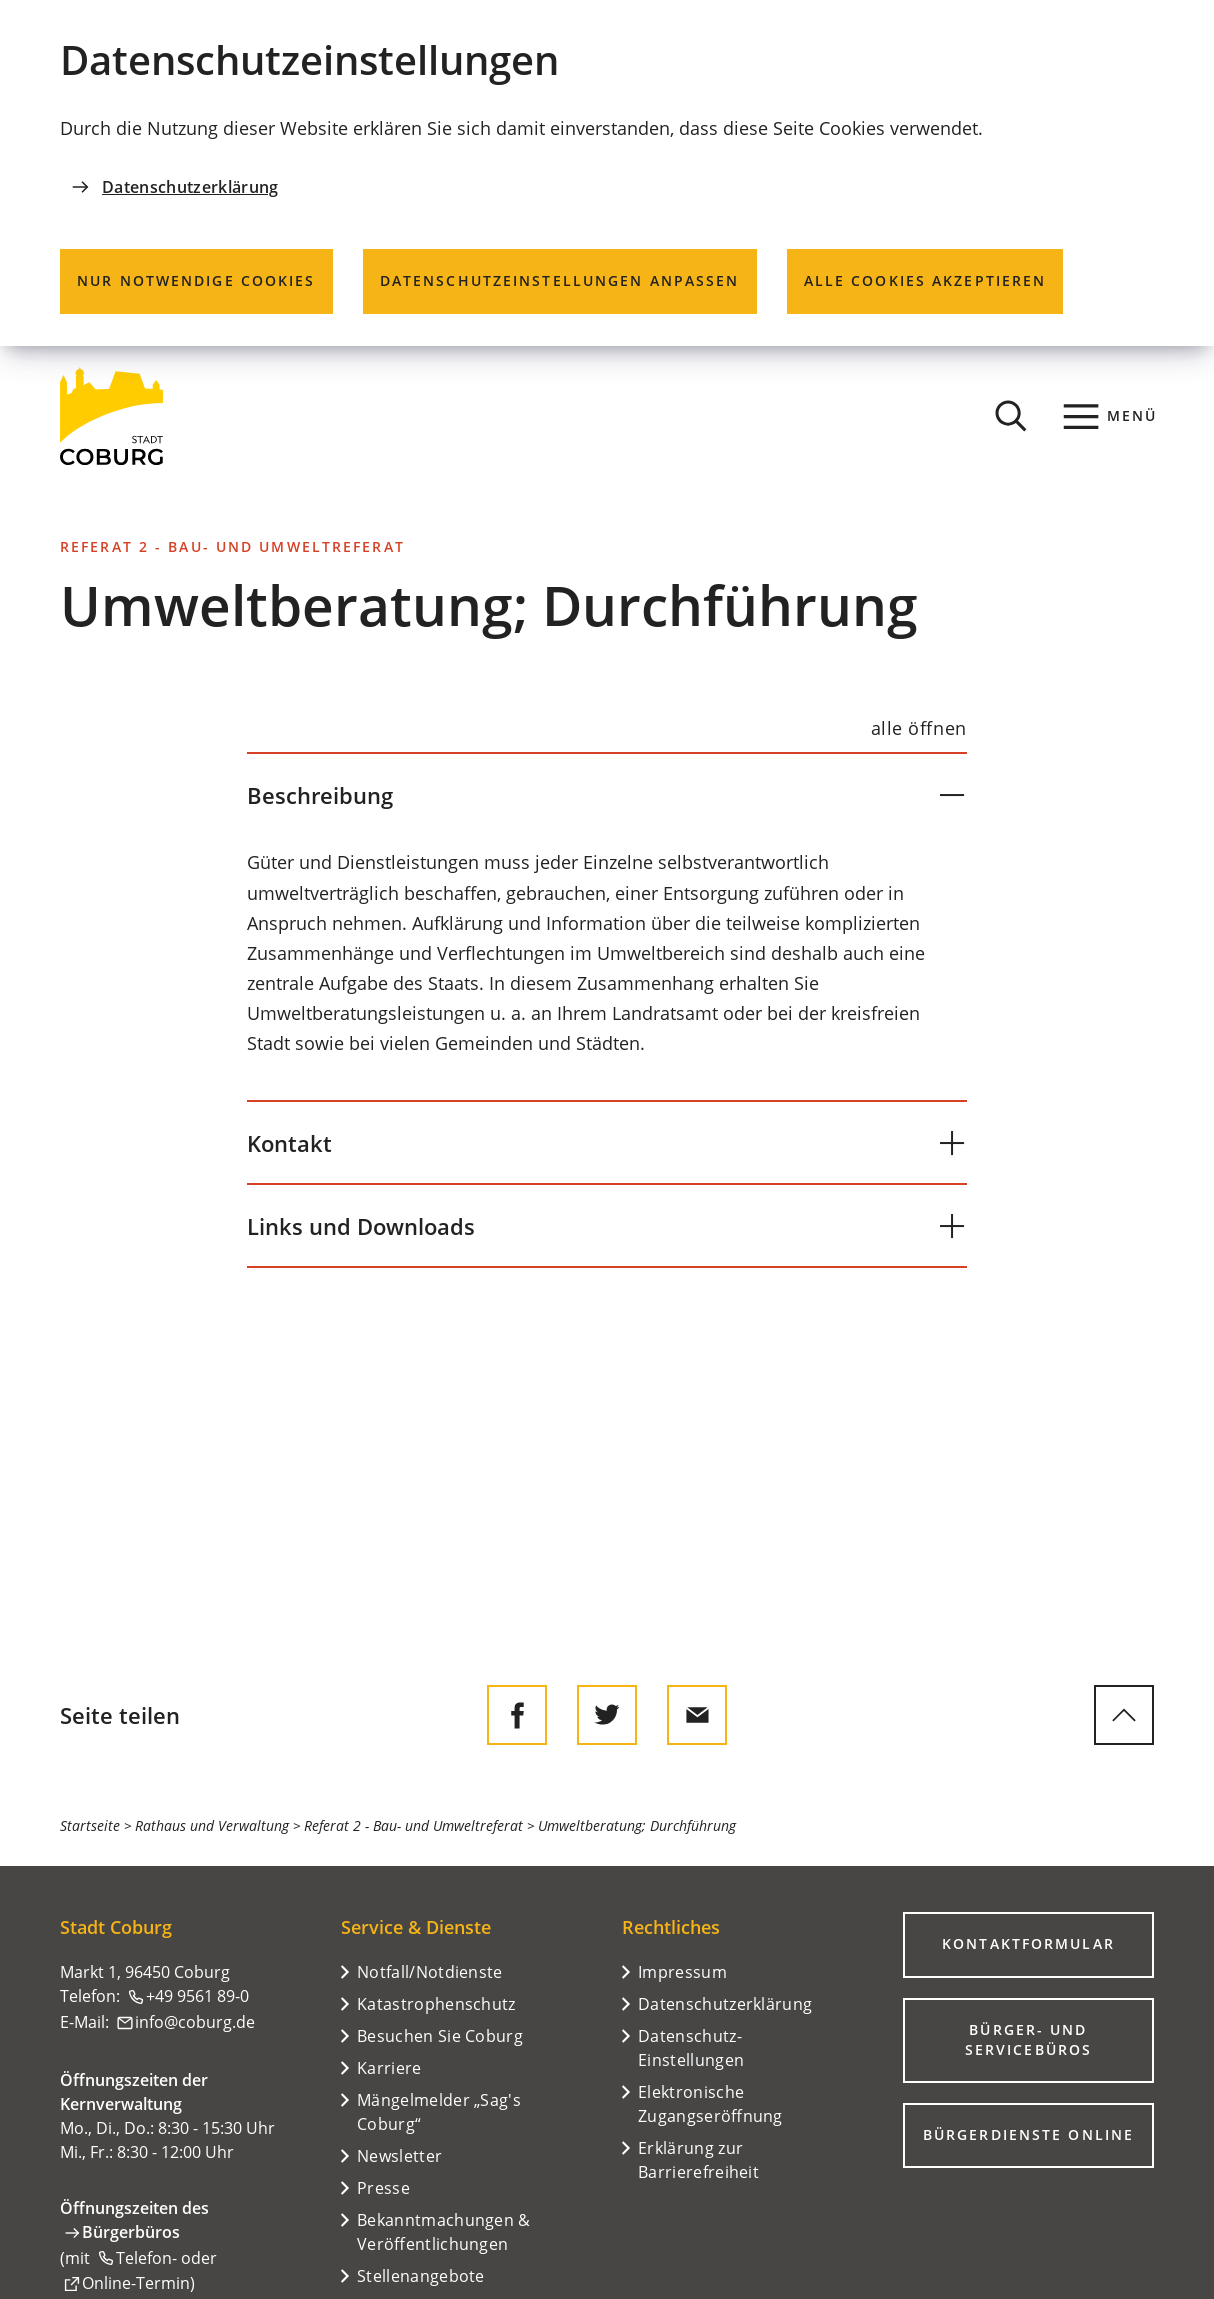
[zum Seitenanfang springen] (1124, 1715)
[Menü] (1110, 416)
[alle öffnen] (919, 728)
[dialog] (607, 173)
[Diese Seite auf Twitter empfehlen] (607, 1715)
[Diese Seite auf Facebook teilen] (517, 1715)
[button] (606, 795)
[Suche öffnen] (1011, 416)
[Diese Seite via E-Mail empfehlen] (697, 1715)
